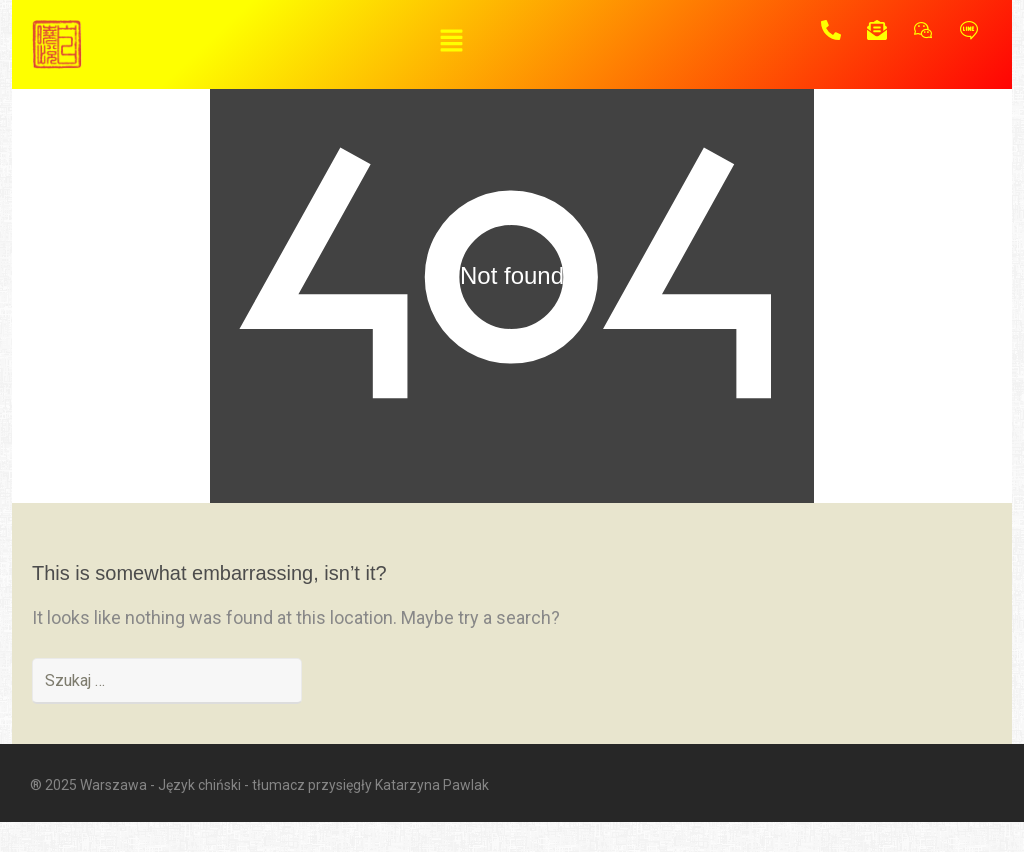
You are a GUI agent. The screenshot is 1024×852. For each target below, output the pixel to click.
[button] (451, 42)
